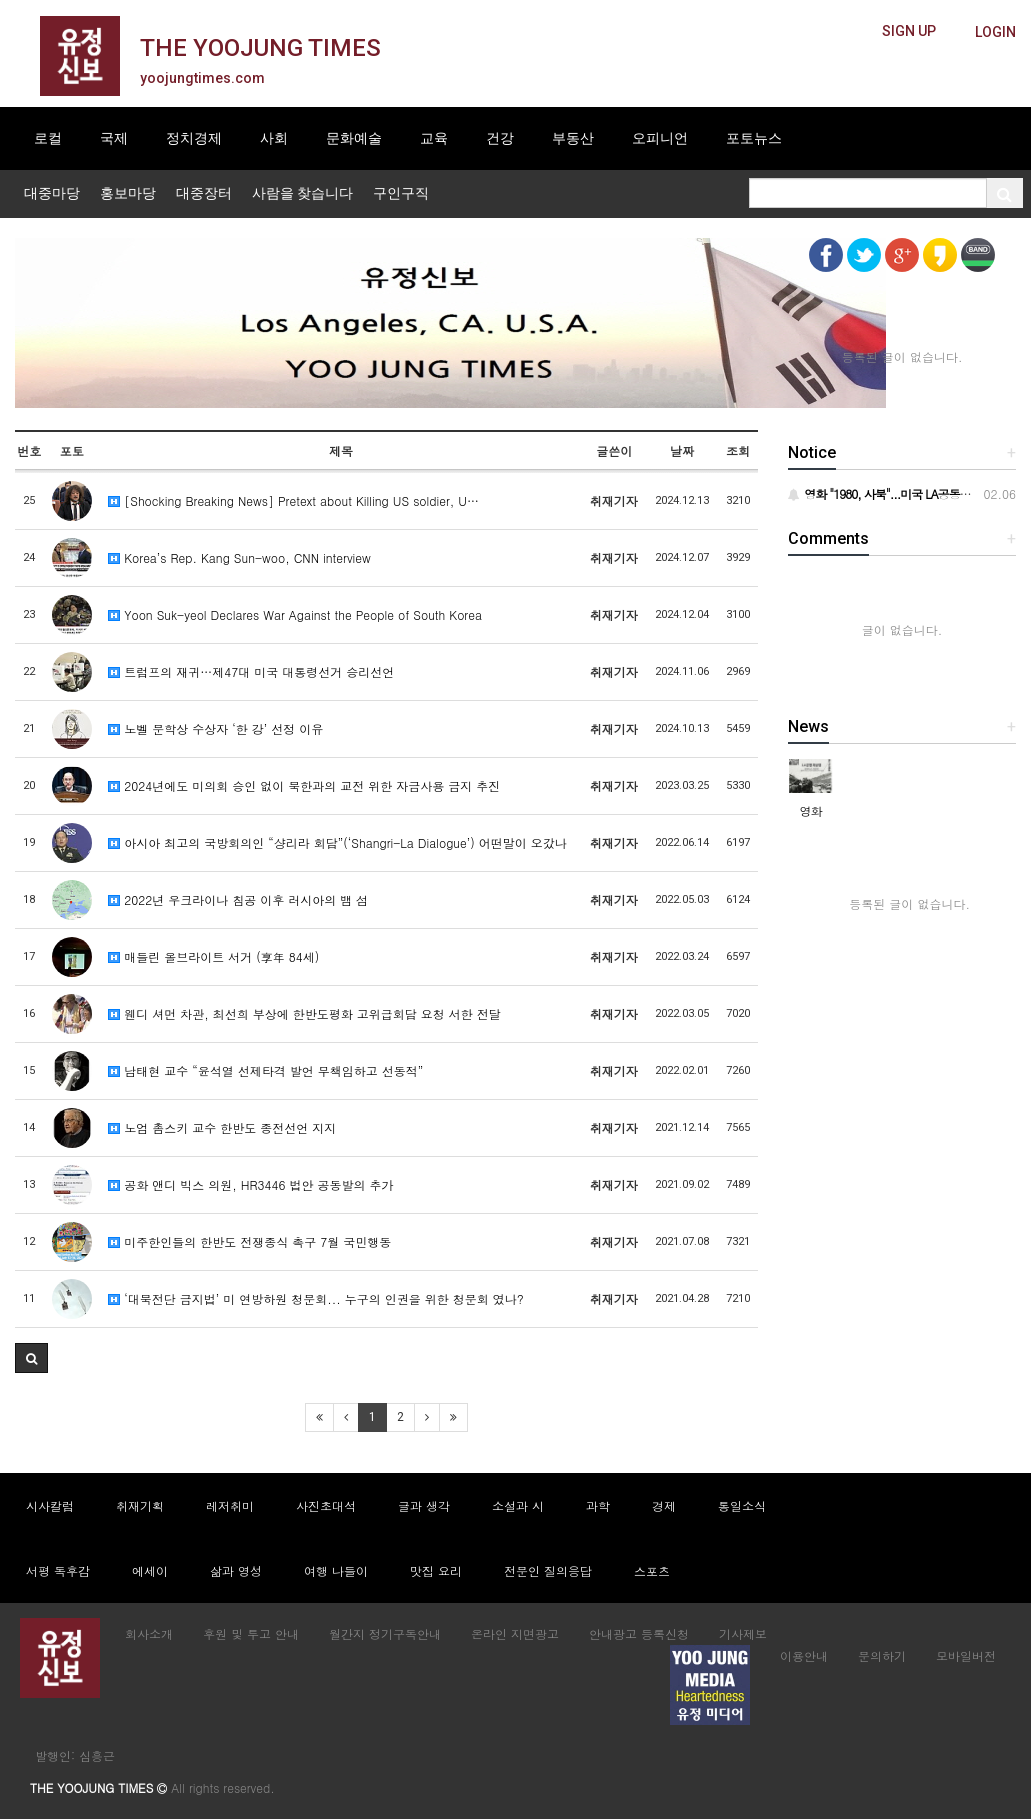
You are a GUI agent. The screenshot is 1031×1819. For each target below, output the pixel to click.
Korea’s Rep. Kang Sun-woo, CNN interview (239, 557)
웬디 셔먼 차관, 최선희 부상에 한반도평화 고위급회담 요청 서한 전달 (304, 1013)
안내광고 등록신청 (639, 1633)
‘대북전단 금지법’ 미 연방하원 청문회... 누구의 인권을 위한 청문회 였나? (316, 1298)
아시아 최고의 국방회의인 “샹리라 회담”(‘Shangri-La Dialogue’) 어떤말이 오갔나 (337, 842)
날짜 (682, 450)
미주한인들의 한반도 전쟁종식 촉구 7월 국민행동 (249, 1241)
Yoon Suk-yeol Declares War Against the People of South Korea (295, 614)
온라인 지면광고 (515, 1633)
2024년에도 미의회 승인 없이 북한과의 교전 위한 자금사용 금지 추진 (304, 785)
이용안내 (804, 1655)
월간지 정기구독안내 (385, 1633)
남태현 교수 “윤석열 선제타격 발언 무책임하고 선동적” (265, 1070)
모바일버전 (966, 1655)
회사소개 (149, 1633)
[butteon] (995, 32)
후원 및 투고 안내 (251, 1633)
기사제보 (743, 1633)
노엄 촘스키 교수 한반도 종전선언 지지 (222, 1127)
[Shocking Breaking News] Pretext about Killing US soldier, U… (293, 500)
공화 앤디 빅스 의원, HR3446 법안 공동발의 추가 (250, 1184)
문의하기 (882, 1655)
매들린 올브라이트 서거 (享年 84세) (213, 956)
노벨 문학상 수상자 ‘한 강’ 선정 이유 (215, 728)
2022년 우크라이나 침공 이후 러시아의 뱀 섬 (238, 899)
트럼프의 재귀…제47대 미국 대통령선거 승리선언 (251, 671)
